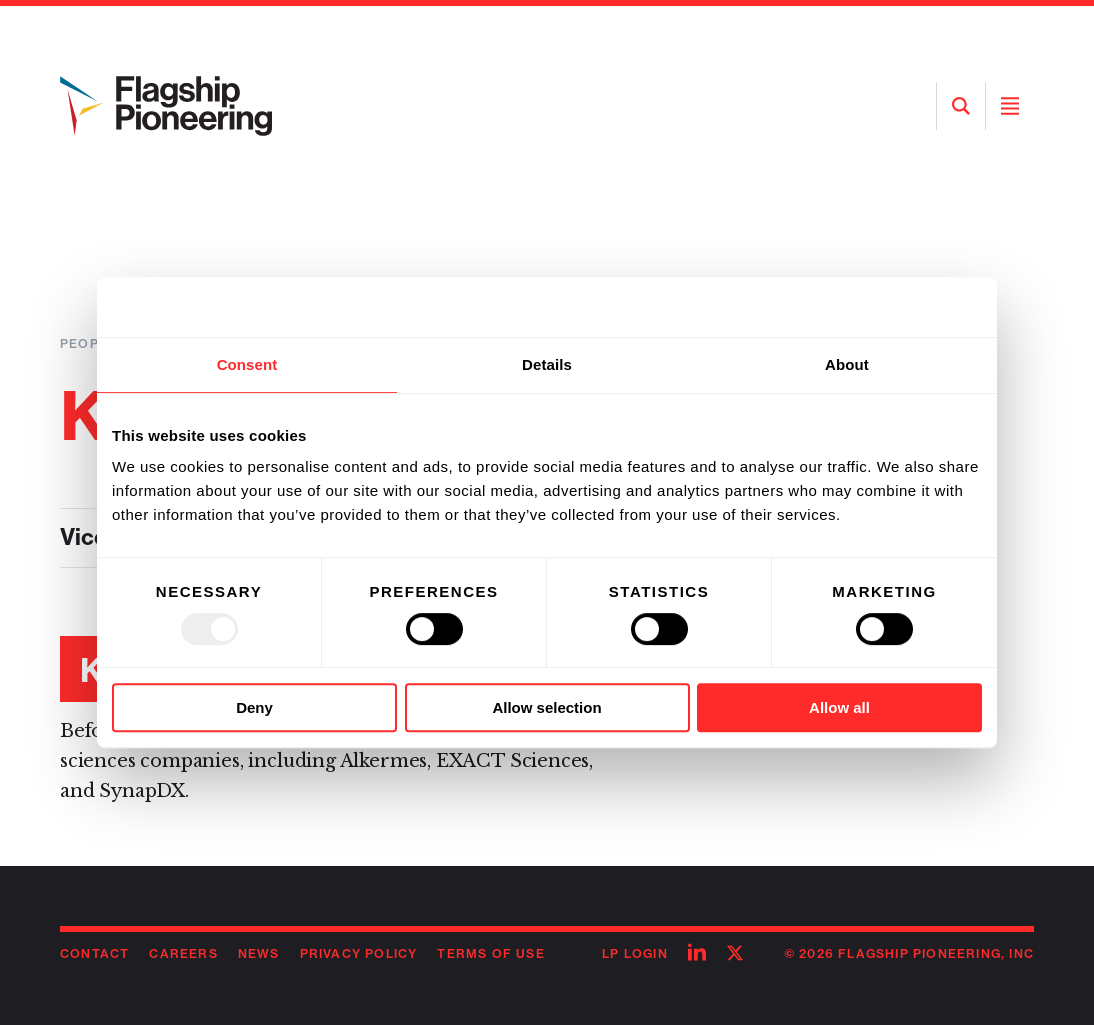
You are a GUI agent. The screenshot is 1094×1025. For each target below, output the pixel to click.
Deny (254, 707)
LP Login (635, 953)
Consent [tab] (247, 364)
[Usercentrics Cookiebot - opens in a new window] (894, 307)
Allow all (839, 707)
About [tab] (847, 364)
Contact (94, 953)
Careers (183, 953)
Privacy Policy (359, 953)
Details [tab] (547, 364)
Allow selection (546, 707)
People (88, 343)
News (259, 953)
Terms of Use (490, 953)
